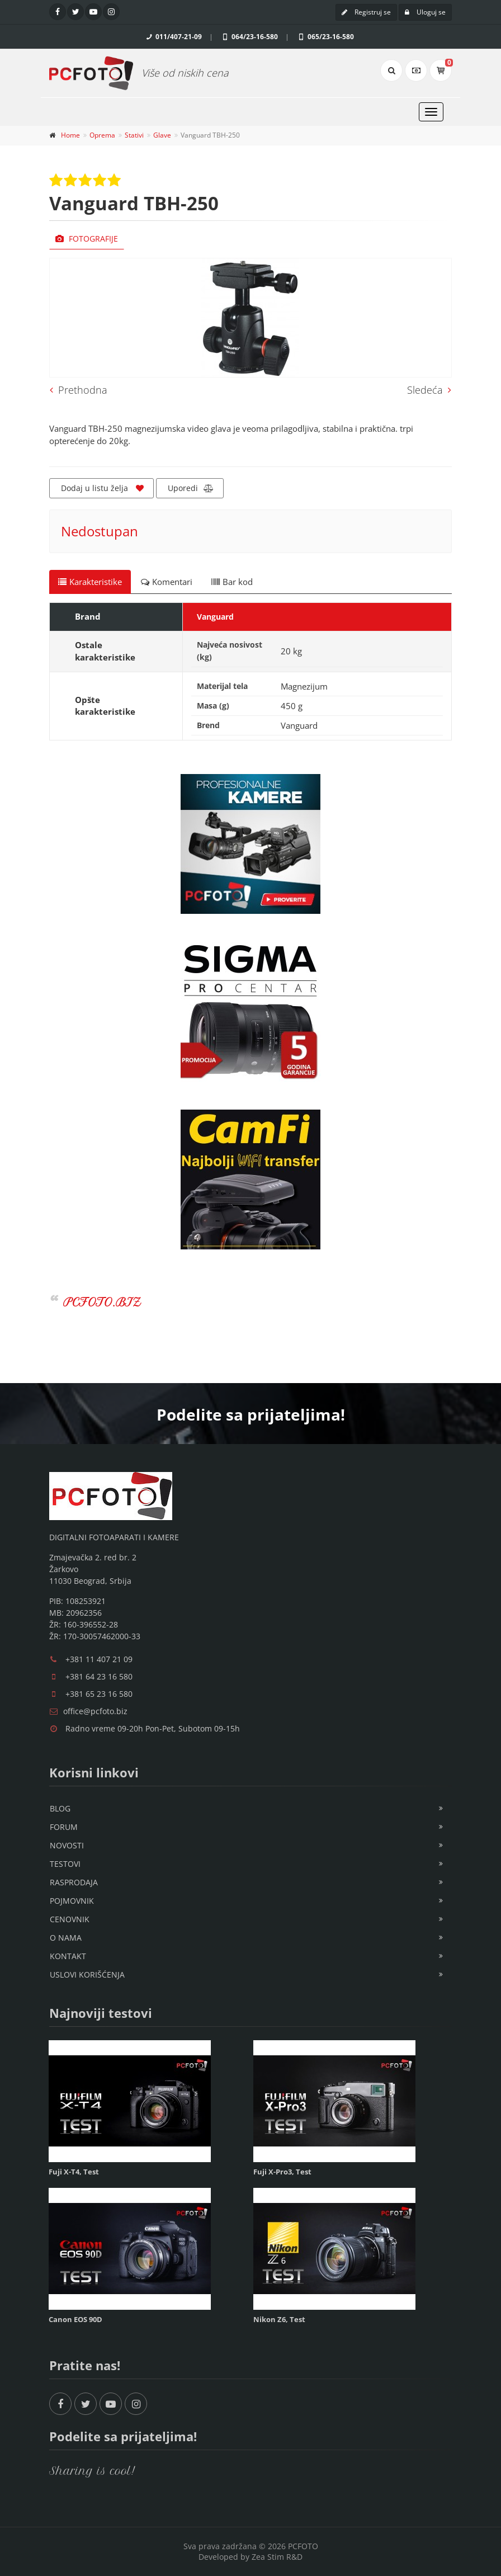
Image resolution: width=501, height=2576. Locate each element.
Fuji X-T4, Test (74, 2172)
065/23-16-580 (325, 36)
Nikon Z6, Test (279, 2319)
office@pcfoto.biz (95, 1711)
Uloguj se (425, 12)
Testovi (65, 1863)
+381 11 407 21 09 (99, 1659)
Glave (162, 135)
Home (70, 135)
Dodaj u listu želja (102, 488)
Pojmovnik (72, 1900)
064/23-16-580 (249, 36)
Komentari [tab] (166, 581)
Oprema (102, 135)
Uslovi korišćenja (87, 1974)
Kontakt (68, 1956)
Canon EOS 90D (75, 2319)
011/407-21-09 (173, 36)
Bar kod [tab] (232, 581)
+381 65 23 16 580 (99, 1693)
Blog (60, 1808)
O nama (66, 1937)
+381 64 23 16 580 (99, 1676)
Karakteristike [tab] (90, 581)
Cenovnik (69, 1919)
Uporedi (191, 488)
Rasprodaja (74, 1882)
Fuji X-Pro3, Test (282, 2172)
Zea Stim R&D (277, 2556)
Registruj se (366, 12)
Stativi (134, 135)
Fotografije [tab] (86, 238)
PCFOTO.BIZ (102, 1302)
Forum (64, 1827)
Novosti (67, 1845)
